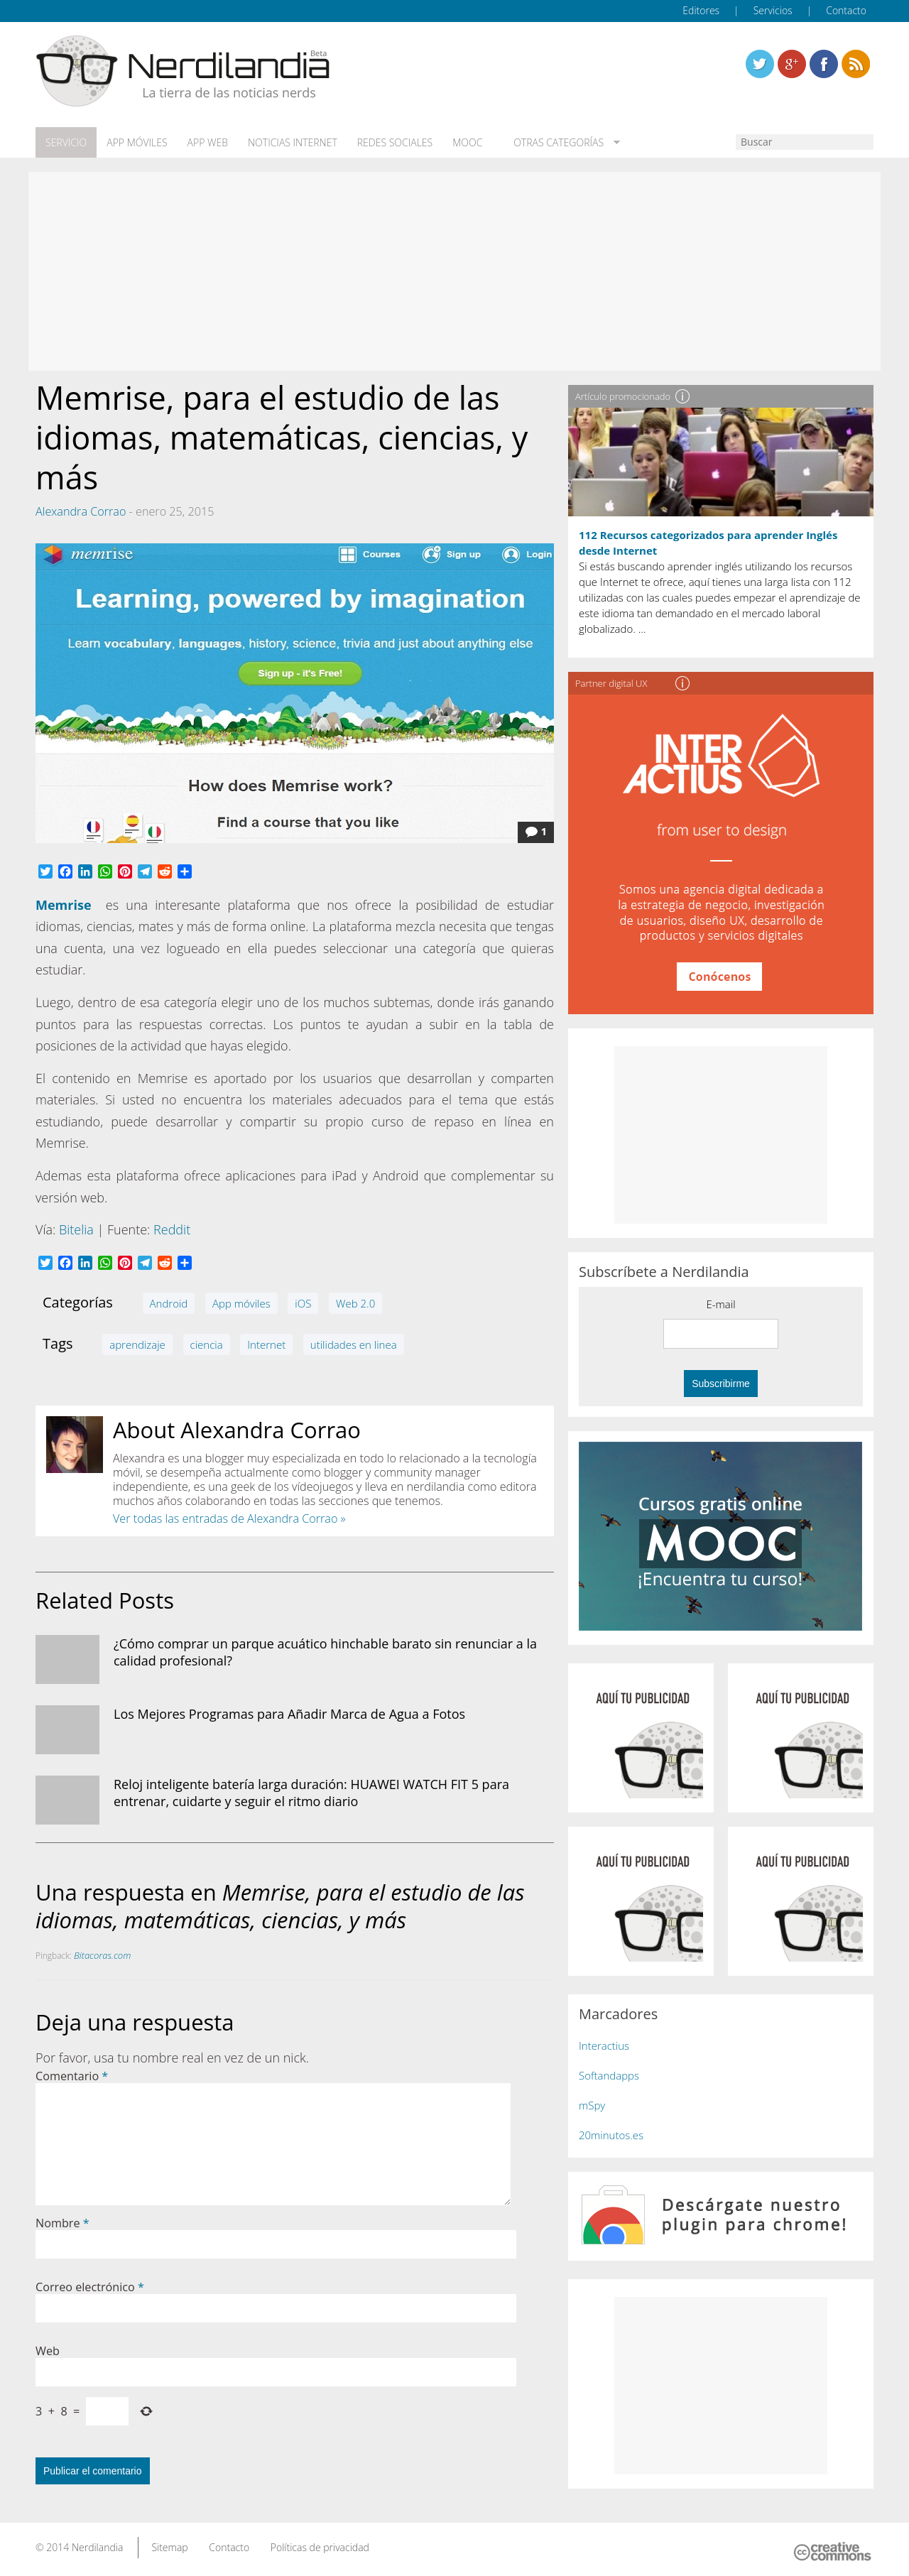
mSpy (592, 2105)
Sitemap (169, 2547)
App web (207, 143)
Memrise (64, 904)
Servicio (66, 143)
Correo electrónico (90, 2287)
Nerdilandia (98, 2547)
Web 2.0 (355, 1303)
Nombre (62, 2223)
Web (48, 2351)
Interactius (604, 2045)
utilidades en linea (353, 1344)
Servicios (773, 10)
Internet (266, 1344)
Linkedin (856, 64)
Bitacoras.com (102, 1955)
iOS (303, 1303)
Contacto (846, 10)
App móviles (137, 143)
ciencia (206, 1344)
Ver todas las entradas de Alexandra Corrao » (229, 1518)
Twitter (760, 64)
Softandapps (609, 2075)
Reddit (171, 1229)
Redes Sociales (394, 143)
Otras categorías (555, 143)
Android (169, 1303)
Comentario (72, 2076)
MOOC (467, 143)
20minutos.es (611, 2135)
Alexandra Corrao (81, 511)
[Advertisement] (454, 271)
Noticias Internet (292, 143)
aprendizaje (137, 1344)
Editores (700, 10)
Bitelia (76, 1229)
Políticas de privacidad (320, 2547)
